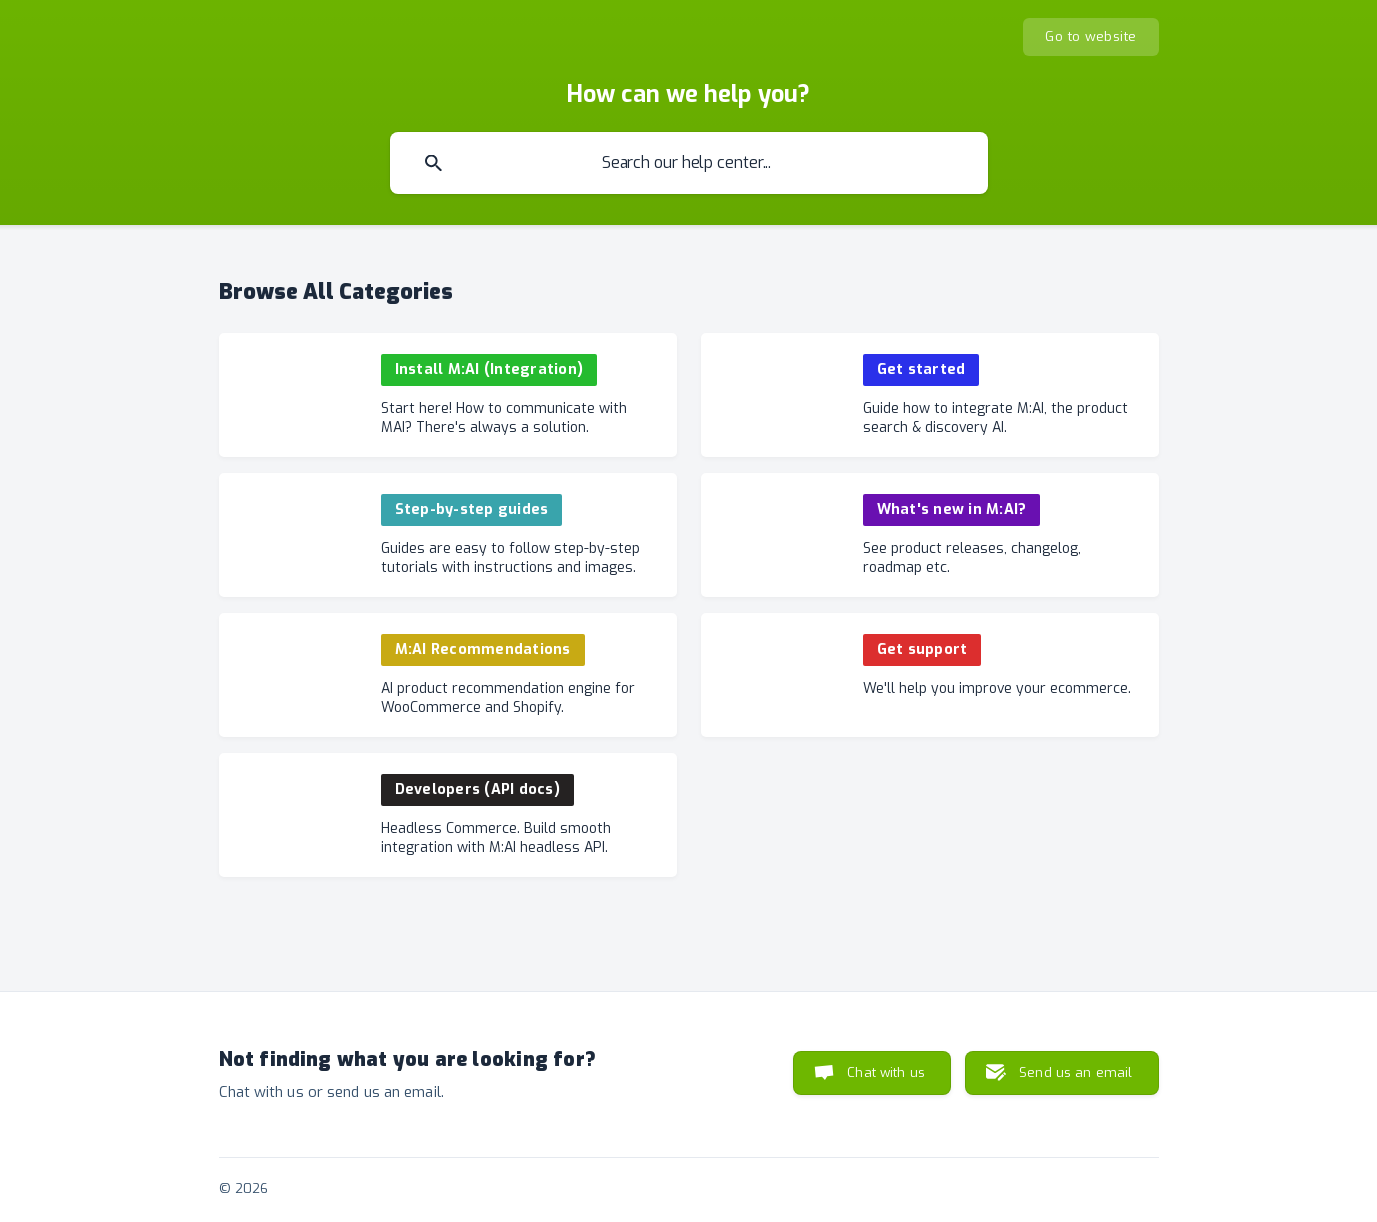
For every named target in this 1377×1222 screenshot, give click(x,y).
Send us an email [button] (1075, 1072)
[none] (1090, 37)
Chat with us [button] (886, 1072)
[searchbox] (689, 163)
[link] (448, 395)
